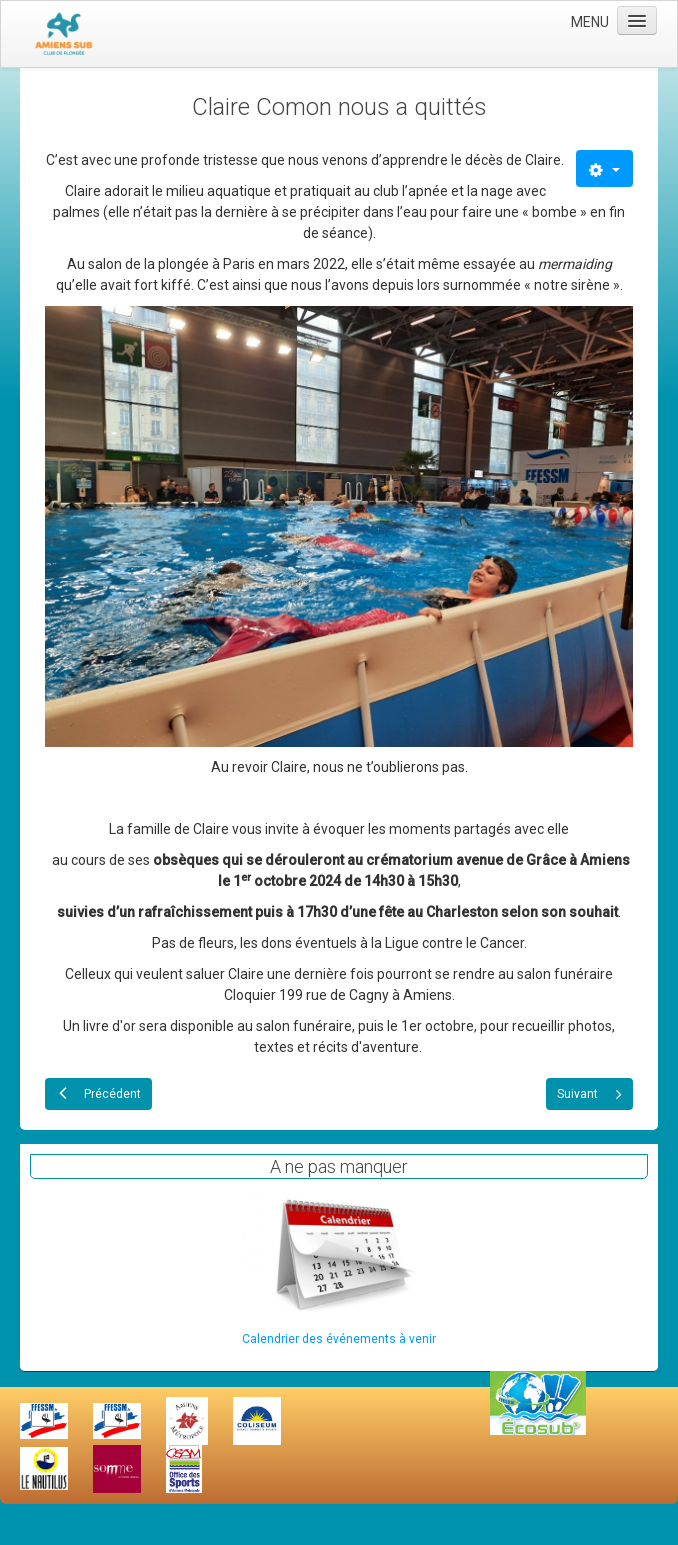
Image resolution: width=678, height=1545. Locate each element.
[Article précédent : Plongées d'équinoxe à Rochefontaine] (98, 1094)
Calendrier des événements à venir (339, 1339)
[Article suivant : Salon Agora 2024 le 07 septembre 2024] (589, 1094)
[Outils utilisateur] (604, 168)
